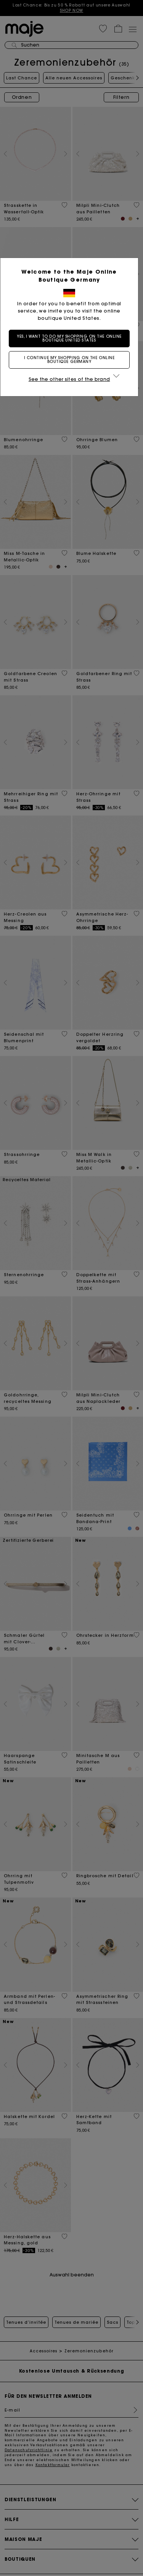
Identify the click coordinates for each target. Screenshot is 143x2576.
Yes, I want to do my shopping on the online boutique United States (72, 338)
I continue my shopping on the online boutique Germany (71, 359)
